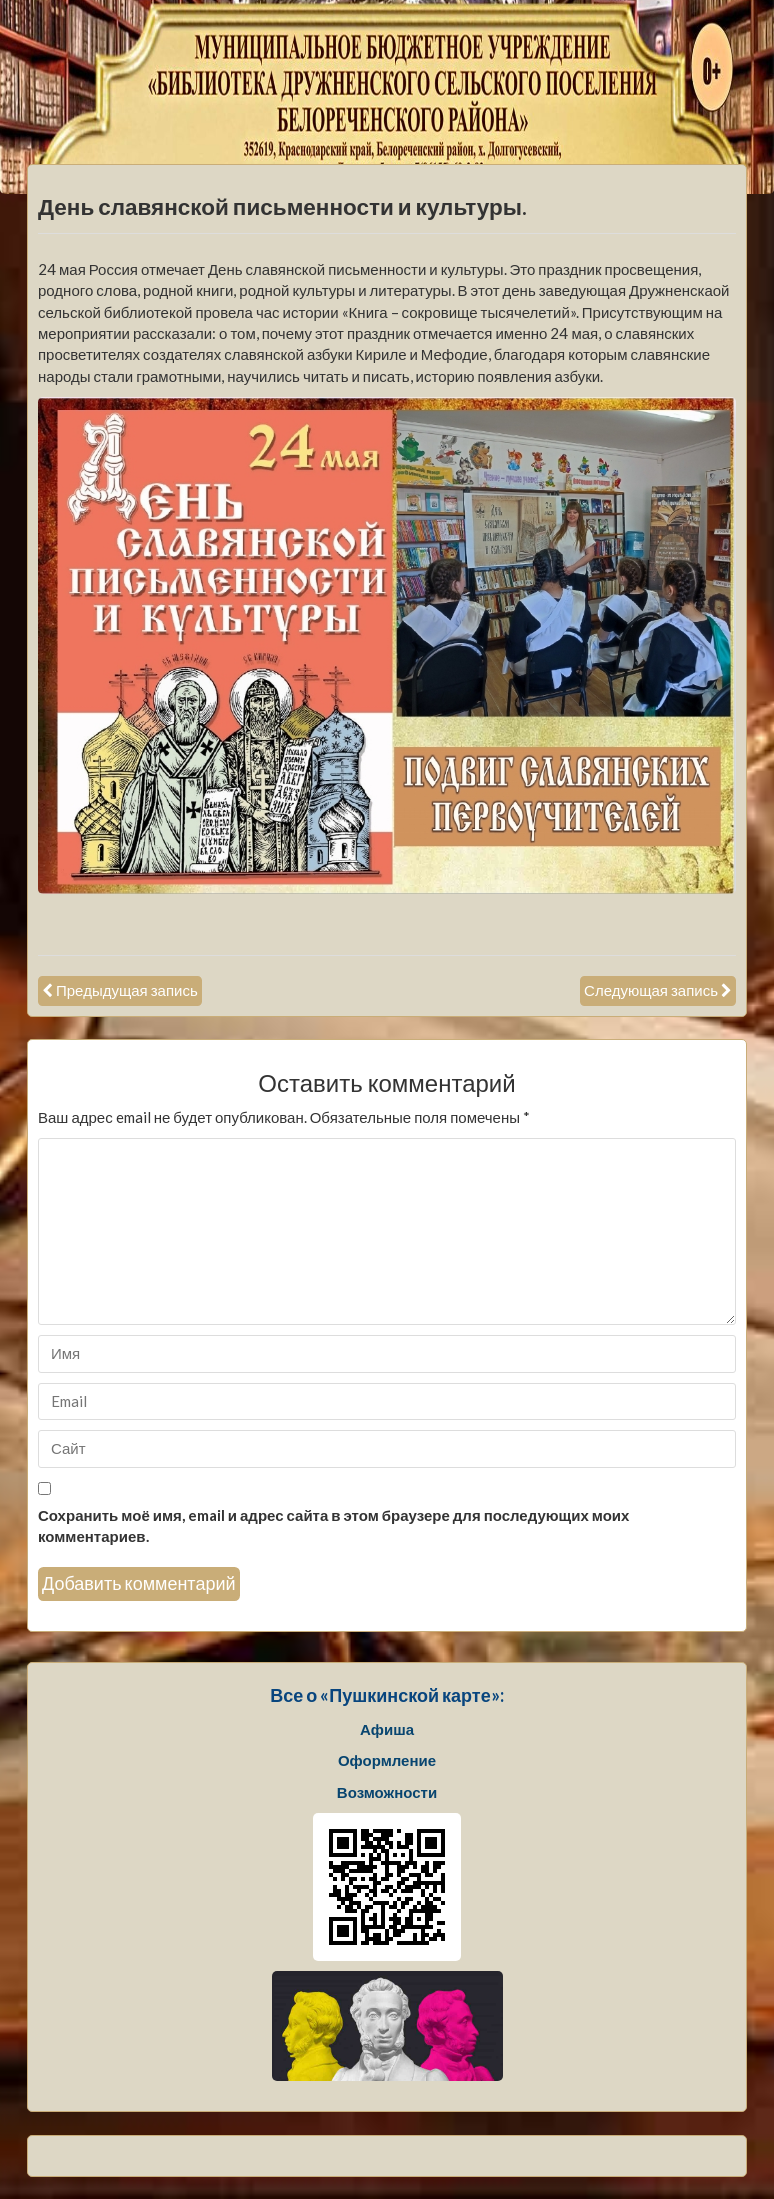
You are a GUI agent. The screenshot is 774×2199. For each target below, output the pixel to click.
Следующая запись (651, 990)
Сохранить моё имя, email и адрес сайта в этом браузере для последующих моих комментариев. (333, 1525)
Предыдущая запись (127, 990)
